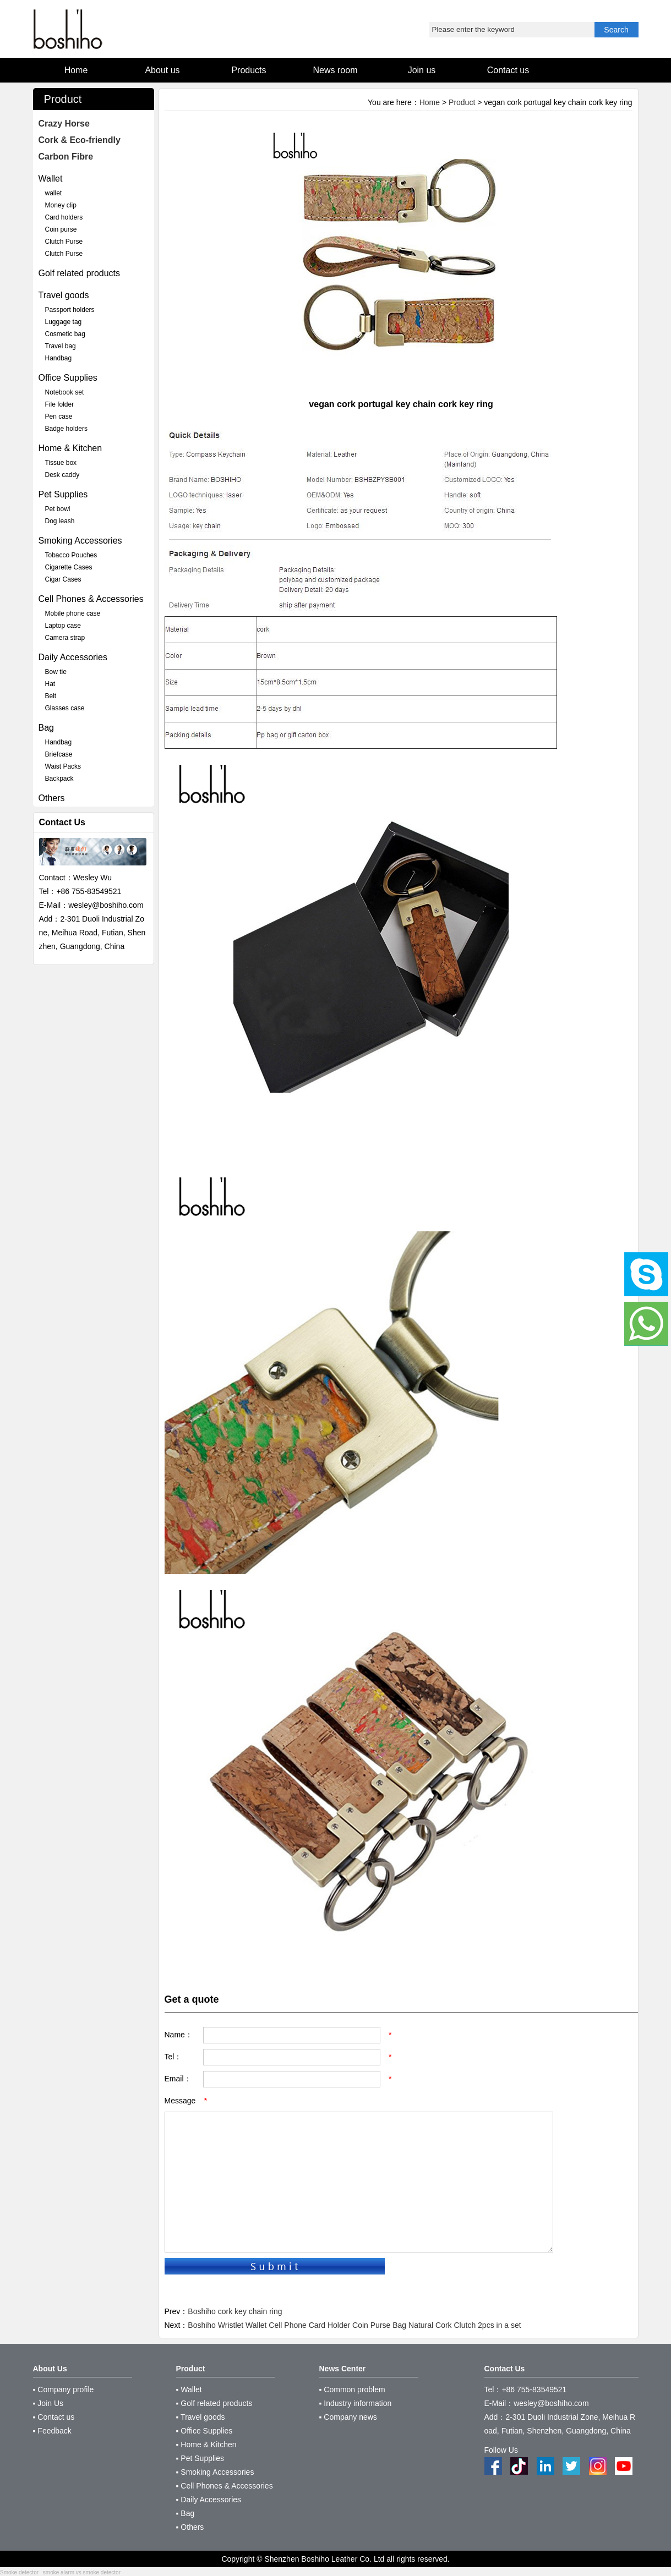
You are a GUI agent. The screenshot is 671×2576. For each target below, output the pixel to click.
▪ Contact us (54, 2417)
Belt (51, 696)
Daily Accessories (73, 657)
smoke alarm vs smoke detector (82, 2572)
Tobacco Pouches (71, 555)
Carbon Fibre (66, 156)
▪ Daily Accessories (209, 2499)
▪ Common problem (352, 2389)
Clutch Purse (64, 241)
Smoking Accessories (80, 540)
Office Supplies (68, 377)
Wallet (51, 178)
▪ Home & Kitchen (206, 2444)
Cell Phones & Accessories (91, 599)
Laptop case (63, 625)
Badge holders (66, 428)
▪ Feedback (52, 2430)
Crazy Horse (64, 123)
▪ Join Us (48, 2403)
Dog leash (60, 521)
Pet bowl (57, 509)
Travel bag (60, 346)
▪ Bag (185, 2513)
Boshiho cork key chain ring (235, 2311)
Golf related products (80, 273)
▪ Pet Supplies (200, 2458)
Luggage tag (63, 322)
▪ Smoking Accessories (215, 2472)
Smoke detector (19, 2572)
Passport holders (70, 310)
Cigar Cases (63, 579)
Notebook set (64, 392)
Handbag (58, 358)
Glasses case (65, 708)
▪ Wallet (189, 2389)
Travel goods (64, 295)
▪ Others (190, 2527)
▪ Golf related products (214, 2403)
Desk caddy (62, 475)
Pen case (59, 416)
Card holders (64, 217)
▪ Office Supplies (204, 2430)
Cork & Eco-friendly (80, 140)
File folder (59, 404)
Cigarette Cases (68, 567)
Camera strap (65, 638)
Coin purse (61, 229)
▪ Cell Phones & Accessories (224, 2485)
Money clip (61, 205)
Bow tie (56, 672)
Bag (46, 727)
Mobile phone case (73, 613)
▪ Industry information (355, 2403)
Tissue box (61, 463)
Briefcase (59, 754)
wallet (53, 193)
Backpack (59, 778)
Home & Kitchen (70, 448)
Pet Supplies (63, 494)
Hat (50, 684)
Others (52, 798)
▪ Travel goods (200, 2417)
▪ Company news (348, 2417)
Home (429, 102)
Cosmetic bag (65, 334)
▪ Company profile (63, 2389)
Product (462, 102)
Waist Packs (63, 766)
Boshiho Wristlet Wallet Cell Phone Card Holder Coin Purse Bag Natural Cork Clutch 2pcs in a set (354, 2325)
